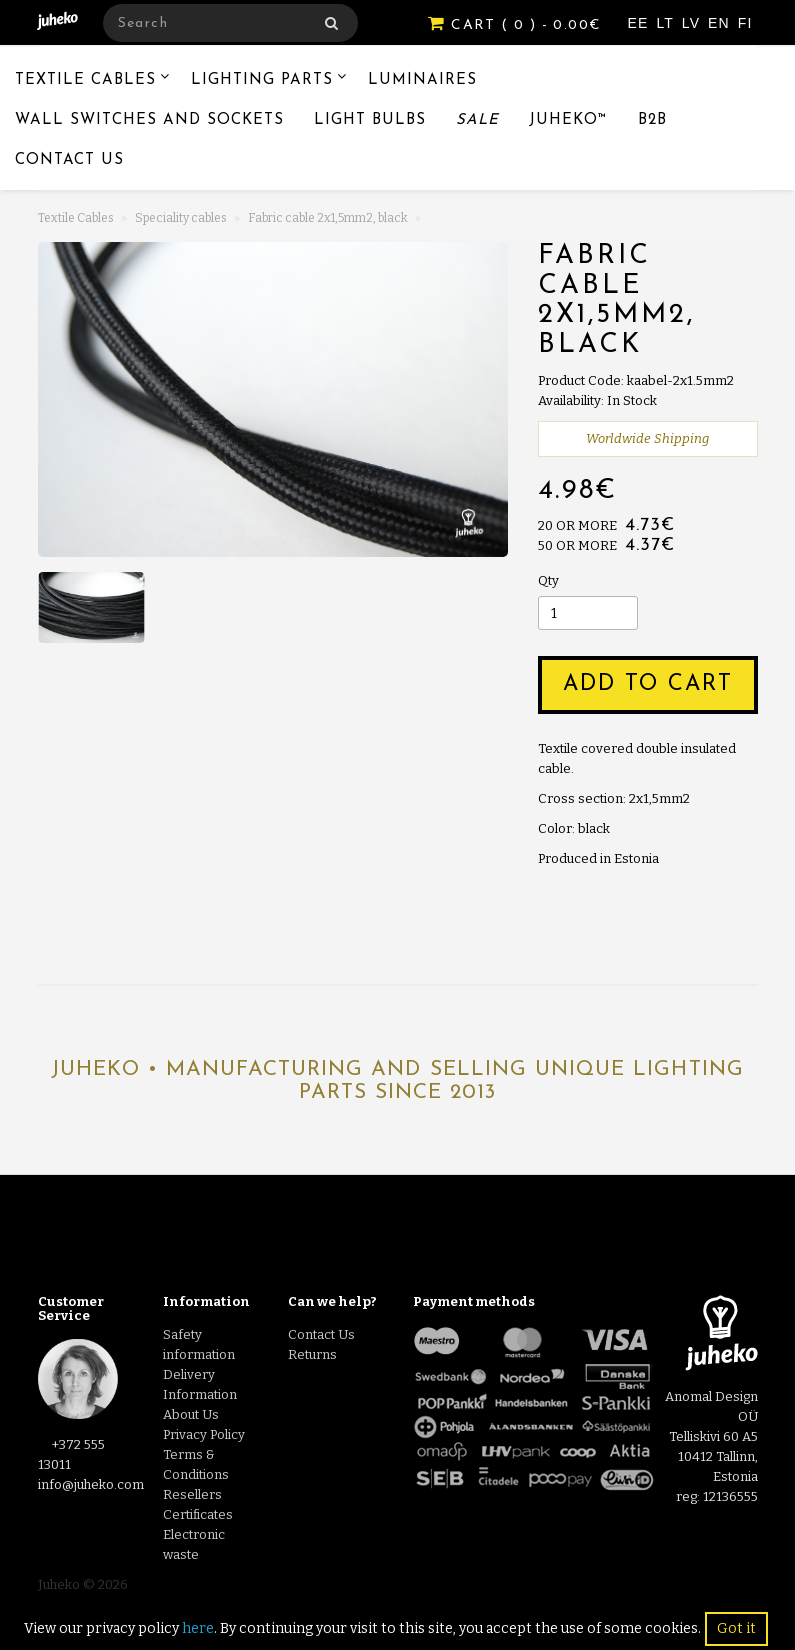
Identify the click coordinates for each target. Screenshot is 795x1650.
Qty (548, 580)
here (198, 1628)
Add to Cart (648, 684)
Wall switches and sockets (149, 120)
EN (721, 23)
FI (745, 23)
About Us (191, 1414)
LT (667, 23)
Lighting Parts (262, 80)
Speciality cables (181, 218)
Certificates (198, 1514)
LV (693, 23)
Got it (736, 1628)
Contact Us (69, 160)
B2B (652, 120)
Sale (477, 120)
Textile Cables (85, 80)
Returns (312, 1354)
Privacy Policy (204, 1434)
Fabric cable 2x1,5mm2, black (328, 218)
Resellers (192, 1494)
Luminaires (422, 80)
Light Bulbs (370, 120)
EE (641, 23)
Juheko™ (568, 120)
